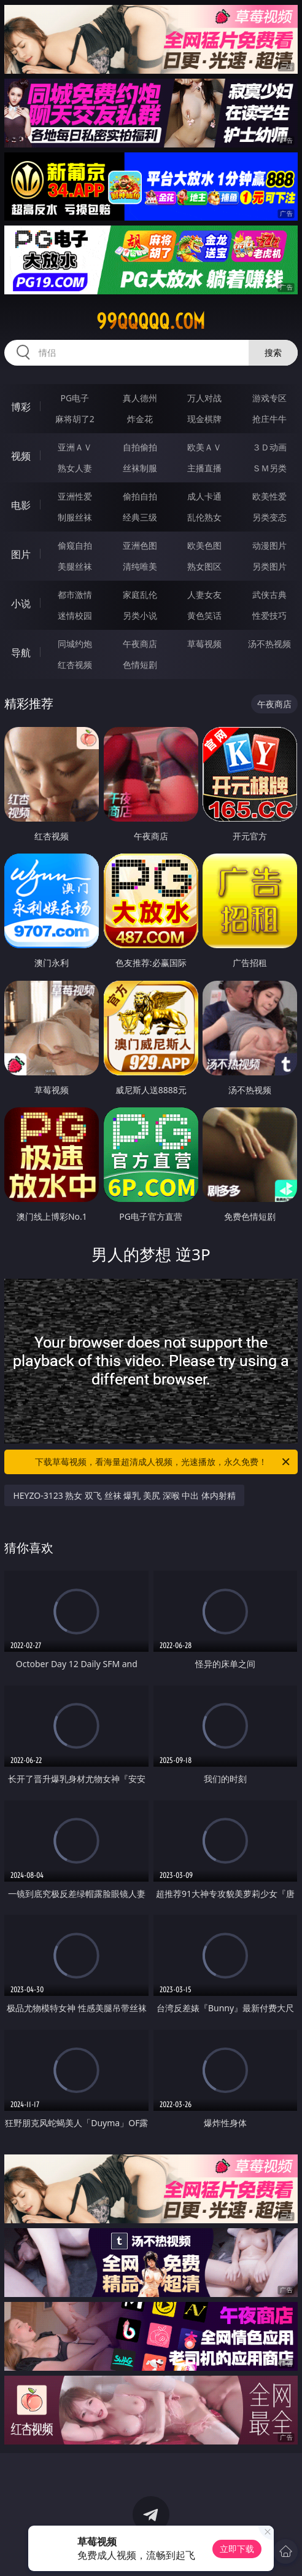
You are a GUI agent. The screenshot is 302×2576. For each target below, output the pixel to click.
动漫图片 (269, 545)
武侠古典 (269, 594)
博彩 (21, 407)
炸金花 (140, 419)
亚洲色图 (140, 545)
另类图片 (269, 566)
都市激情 (75, 594)
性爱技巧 (269, 615)
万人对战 (204, 398)
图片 (21, 554)
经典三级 (140, 517)
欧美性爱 (269, 496)
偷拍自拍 (140, 496)
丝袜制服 (140, 468)
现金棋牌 (204, 419)
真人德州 (140, 398)
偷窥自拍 (75, 545)
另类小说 (140, 615)
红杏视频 (75, 664)
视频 (21, 456)
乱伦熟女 (204, 517)
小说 (21, 603)
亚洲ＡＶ (75, 447)
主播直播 (204, 468)
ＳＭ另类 (269, 468)
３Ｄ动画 (269, 447)
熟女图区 (204, 566)
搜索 (273, 352)
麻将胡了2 (75, 419)
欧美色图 (204, 545)
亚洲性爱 (75, 496)
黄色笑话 (204, 615)
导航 (21, 652)
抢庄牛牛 (269, 419)
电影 (21, 505)
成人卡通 (204, 496)
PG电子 (74, 398)
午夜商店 (140, 644)
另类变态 (269, 517)
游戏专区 (269, 398)
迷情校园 (75, 615)
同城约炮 (75, 644)
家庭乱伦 (140, 594)
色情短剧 (140, 664)
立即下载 (237, 2548)
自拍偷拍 (140, 447)
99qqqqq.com (150, 321)
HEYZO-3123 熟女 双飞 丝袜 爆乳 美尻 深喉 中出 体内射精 (124, 1495)
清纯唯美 (140, 566)
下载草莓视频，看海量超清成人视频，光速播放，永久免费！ (163, 1462)
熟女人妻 (75, 468)
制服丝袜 (75, 517)
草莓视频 (204, 644)
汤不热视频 (269, 644)
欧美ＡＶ (204, 447)
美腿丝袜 (75, 566)
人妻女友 (204, 594)
